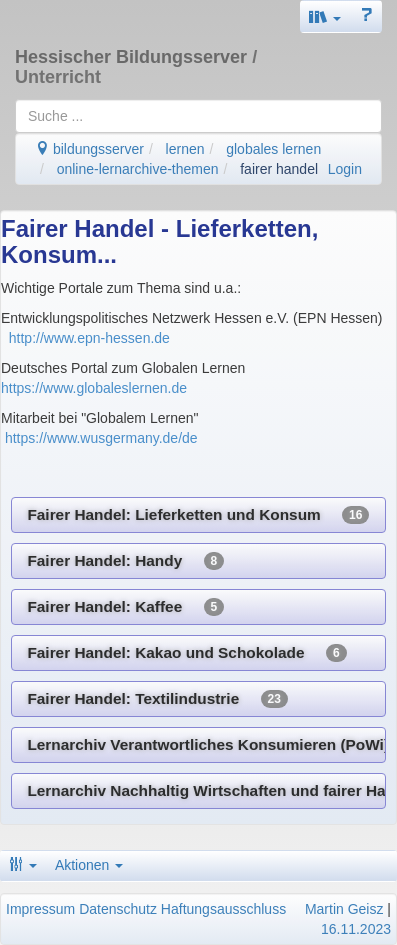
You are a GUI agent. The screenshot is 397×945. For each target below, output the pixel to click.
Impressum (40, 909)
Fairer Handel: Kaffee (125, 607)
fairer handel (279, 169)
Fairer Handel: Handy (125, 561)
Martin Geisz (344, 909)
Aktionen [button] (89, 865)
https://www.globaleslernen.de (94, 388)
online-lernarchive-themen (138, 169)
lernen (185, 149)
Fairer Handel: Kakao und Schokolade (186, 653)
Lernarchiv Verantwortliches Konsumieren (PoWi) (206, 745)
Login (345, 169)
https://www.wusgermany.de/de (101, 438)
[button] (325, 16)
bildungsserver (89, 149)
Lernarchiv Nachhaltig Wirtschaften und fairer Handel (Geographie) (206, 791)
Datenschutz (118, 909)
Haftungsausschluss (223, 909)
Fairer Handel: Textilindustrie (157, 699)
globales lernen (273, 149)
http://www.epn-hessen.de (87, 338)
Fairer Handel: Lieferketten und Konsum (198, 515)
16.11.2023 (356, 929)
